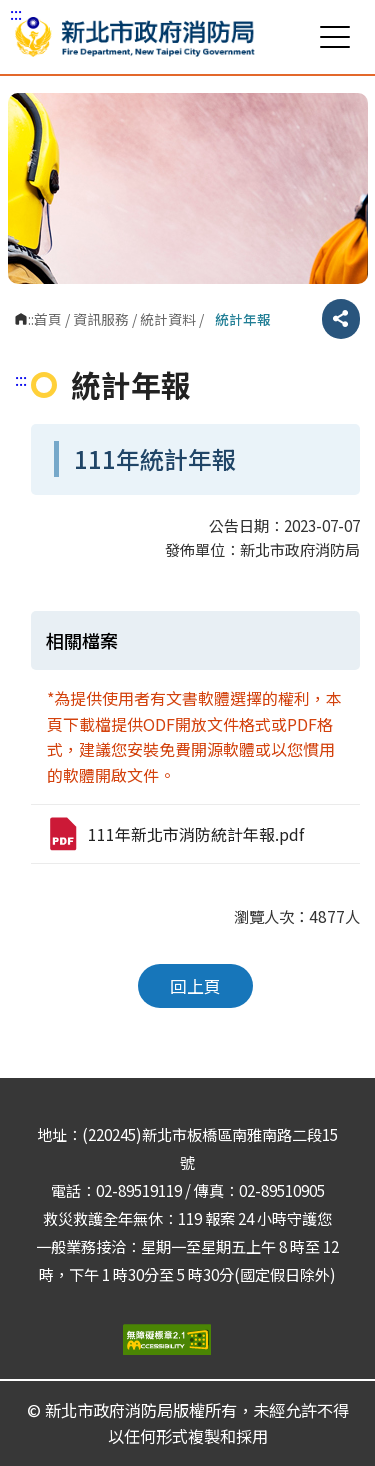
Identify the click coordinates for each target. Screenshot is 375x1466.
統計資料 (168, 319)
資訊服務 (101, 319)
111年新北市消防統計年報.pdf (175, 834)
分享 (341, 319)
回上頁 (195, 986)
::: (16, 13)
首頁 (48, 319)
